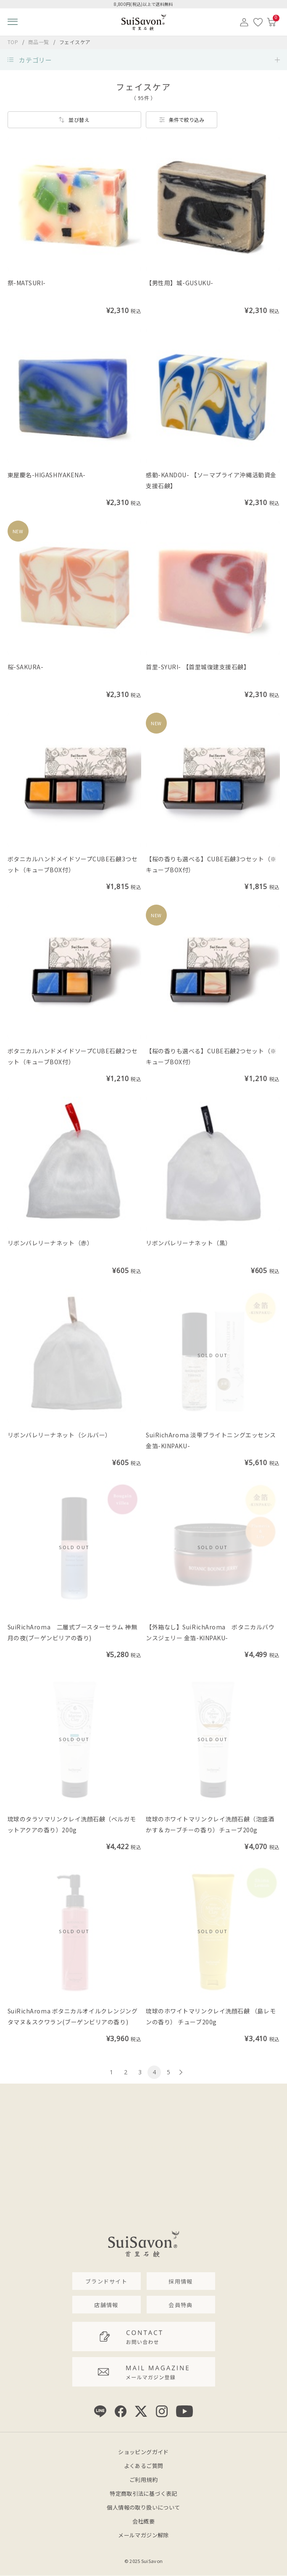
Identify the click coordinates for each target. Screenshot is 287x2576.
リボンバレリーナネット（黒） (189, 1243)
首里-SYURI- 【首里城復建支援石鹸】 (198, 667)
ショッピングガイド (143, 2452)
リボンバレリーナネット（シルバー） (59, 1435)
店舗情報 (106, 2305)
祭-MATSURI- (27, 283)
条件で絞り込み (186, 119)
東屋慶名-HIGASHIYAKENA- (47, 475)
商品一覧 (38, 41)
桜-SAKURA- (26, 667)
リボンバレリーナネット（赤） (50, 1243)
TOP (13, 41)
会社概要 (143, 2521)
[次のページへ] (179, 2072)
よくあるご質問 (143, 2466)
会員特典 (180, 2305)
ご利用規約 (143, 2480)
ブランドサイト (106, 2281)
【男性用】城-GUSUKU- (179, 283)
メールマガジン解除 (143, 2535)
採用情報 (180, 2281)
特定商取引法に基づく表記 (143, 2493)
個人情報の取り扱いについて (143, 2507)
